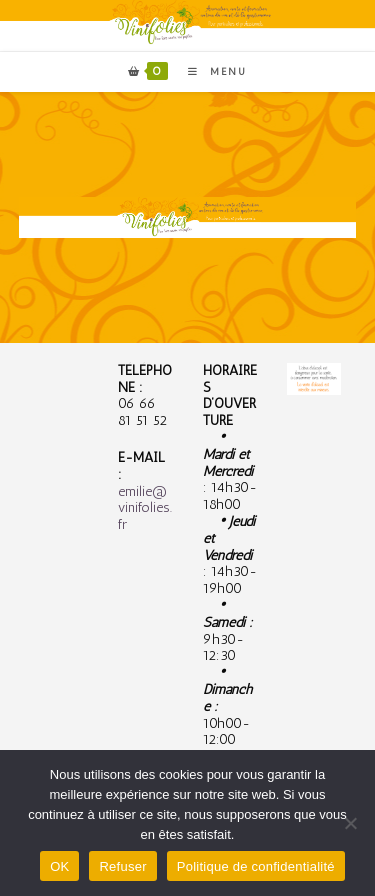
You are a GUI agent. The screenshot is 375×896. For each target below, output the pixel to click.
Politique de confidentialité (256, 866)
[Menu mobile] (210, 72)
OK (59, 866)
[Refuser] (350, 823)
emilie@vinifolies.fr (145, 508)
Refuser (122, 866)
